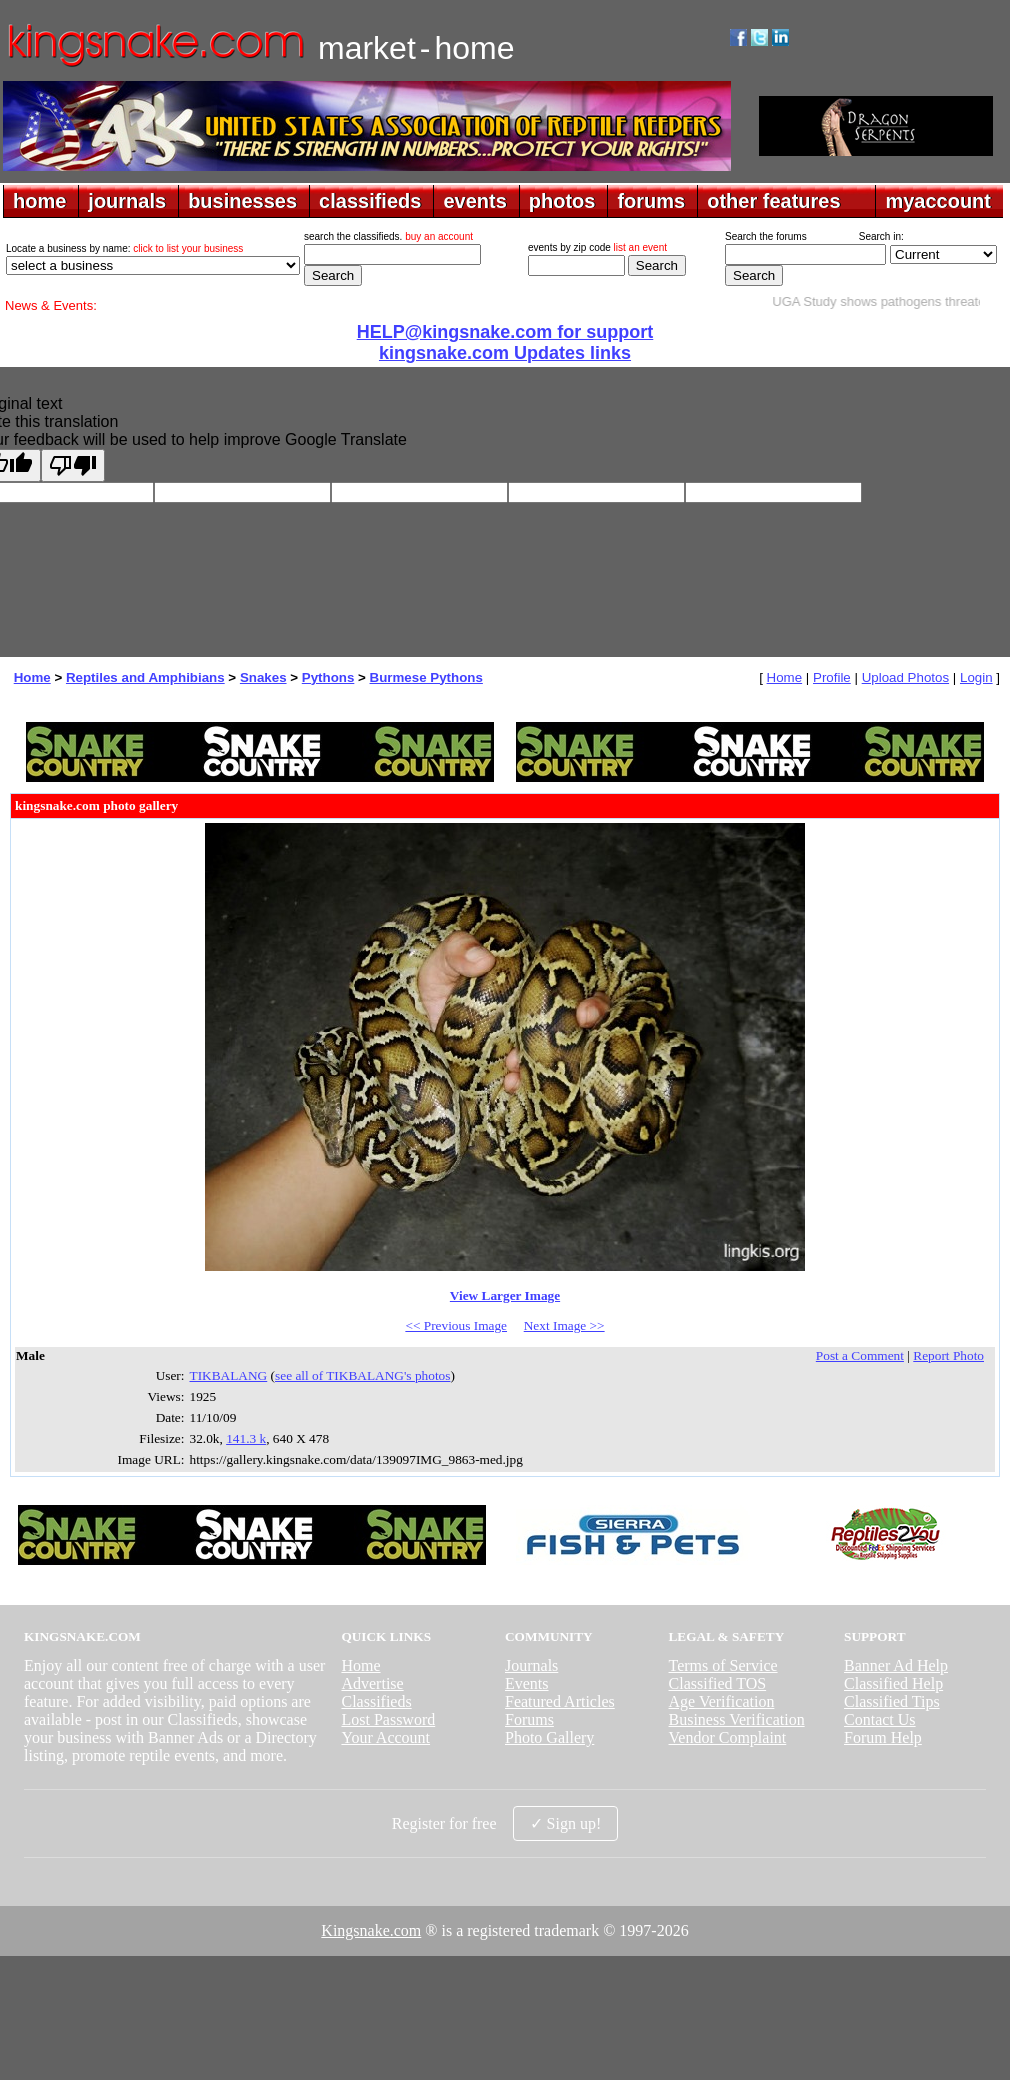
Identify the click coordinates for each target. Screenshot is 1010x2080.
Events (527, 1683)
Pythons (328, 677)
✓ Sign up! (566, 1823)
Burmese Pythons (426, 677)
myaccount (938, 201)
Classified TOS (718, 1683)
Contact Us (880, 1719)
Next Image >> (564, 1325)
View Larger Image (505, 1295)
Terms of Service (723, 1665)
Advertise (372, 1683)
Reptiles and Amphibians (145, 677)
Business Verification (737, 1719)
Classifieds (376, 1701)
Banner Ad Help (896, 1665)
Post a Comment (860, 1355)
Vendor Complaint (728, 1737)
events (474, 201)
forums (651, 201)
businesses (242, 201)
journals (127, 201)
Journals (531, 1665)
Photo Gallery (549, 1737)
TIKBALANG (229, 1375)
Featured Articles (560, 1701)
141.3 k (246, 1438)
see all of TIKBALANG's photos (362, 1375)
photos (562, 201)
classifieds (370, 201)
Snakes (263, 677)
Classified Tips (892, 1701)
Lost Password (388, 1719)
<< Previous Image (456, 1325)
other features (773, 201)
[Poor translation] (73, 465)
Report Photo (948, 1355)
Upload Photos (905, 677)
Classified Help (893, 1683)
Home (32, 677)
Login (976, 677)
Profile (832, 677)
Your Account (385, 1737)
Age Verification (722, 1701)
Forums (529, 1719)
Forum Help (883, 1737)
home (39, 201)
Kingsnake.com (371, 1930)
